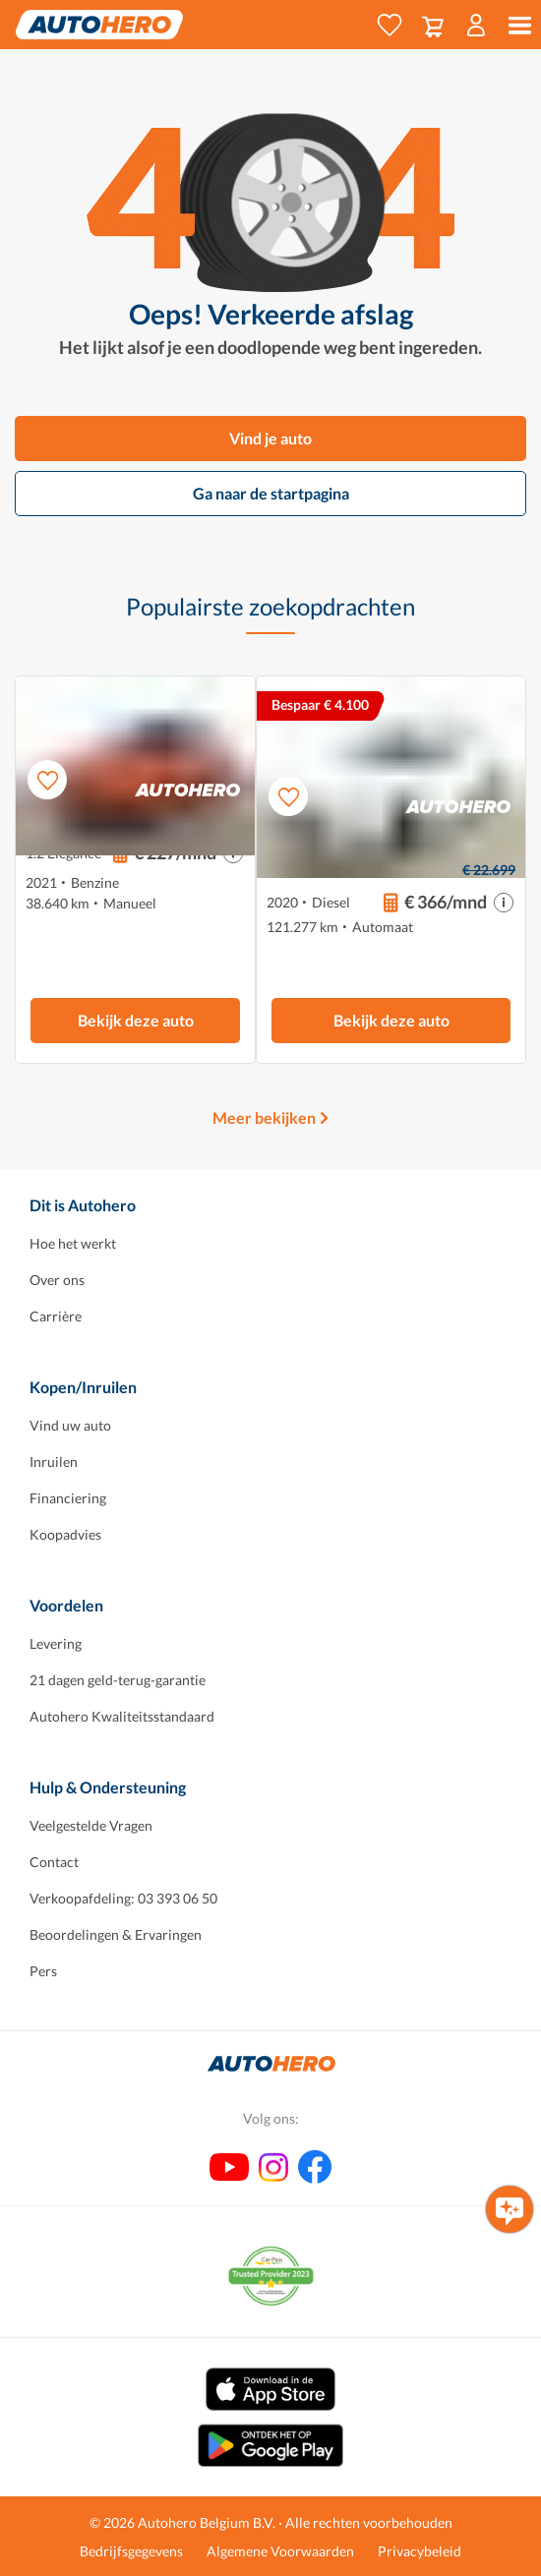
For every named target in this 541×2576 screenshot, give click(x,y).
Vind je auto (270, 438)
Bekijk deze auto (136, 1020)
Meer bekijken (264, 1117)
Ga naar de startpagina (271, 493)
